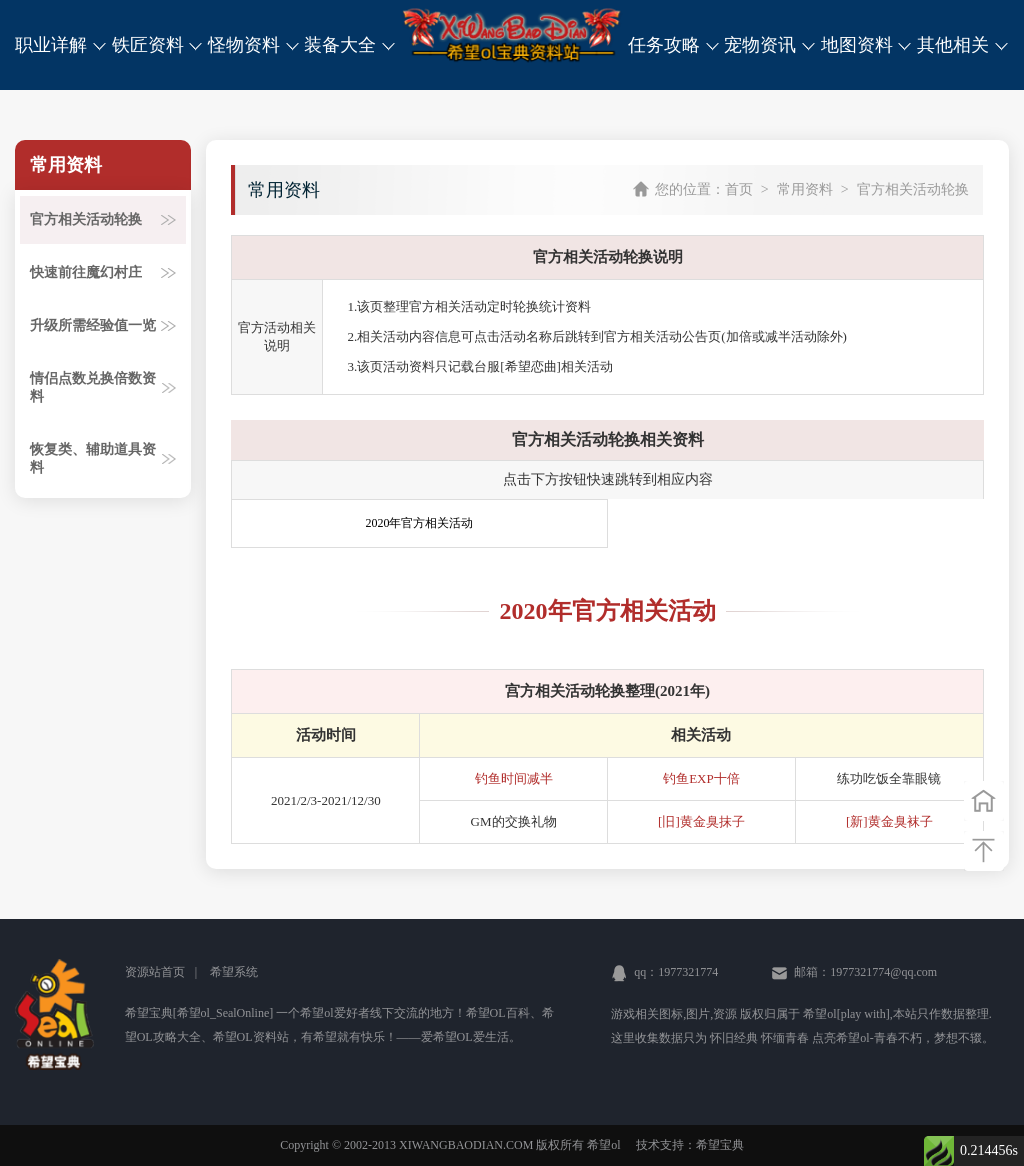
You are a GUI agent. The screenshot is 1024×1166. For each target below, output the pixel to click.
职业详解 (61, 45)
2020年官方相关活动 (419, 523)
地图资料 (867, 45)
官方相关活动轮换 (103, 219)
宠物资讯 (770, 45)
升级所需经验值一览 (103, 325)
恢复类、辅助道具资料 (103, 458)
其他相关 (963, 45)
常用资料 (805, 189)
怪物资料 (254, 45)
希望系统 (234, 972)
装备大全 (350, 45)
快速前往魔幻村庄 (103, 272)
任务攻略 (674, 45)
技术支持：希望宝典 (690, 1145)
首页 (739, 189)
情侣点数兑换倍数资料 (103, 387)
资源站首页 (155, 972)
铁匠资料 (158, 45)
